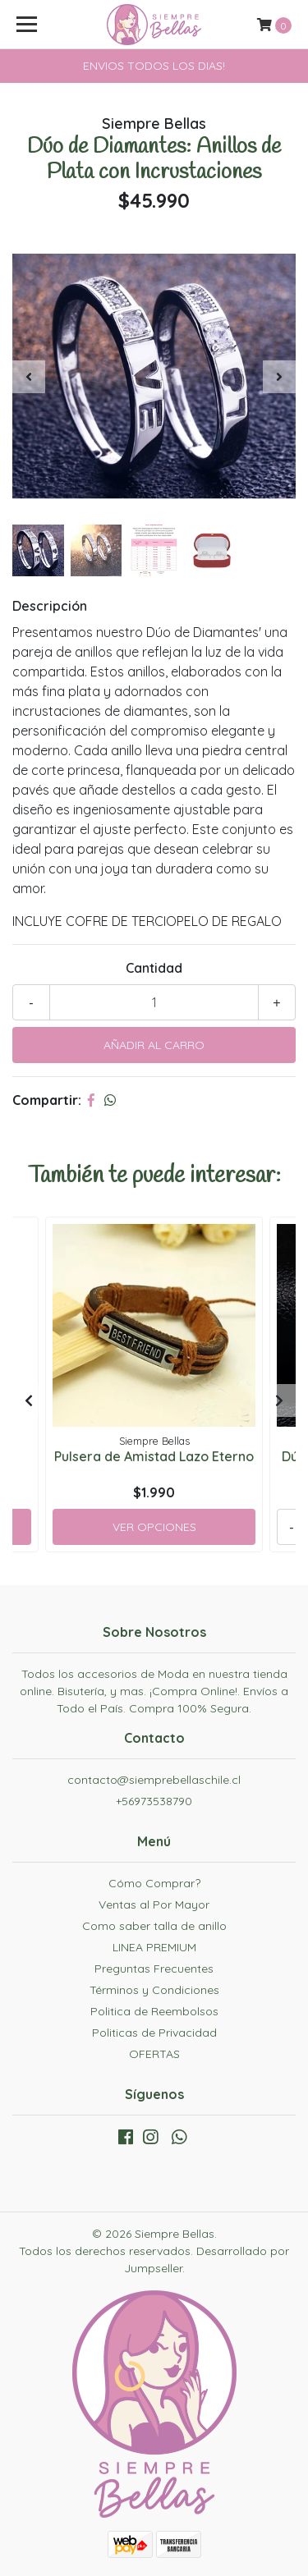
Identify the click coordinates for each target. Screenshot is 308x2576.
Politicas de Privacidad (154, 2032)
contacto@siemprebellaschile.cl (154, 1779)
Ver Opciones (154, 1526)
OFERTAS (154, 2054)
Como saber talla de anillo (154, 1925)
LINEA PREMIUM (154, 1947)
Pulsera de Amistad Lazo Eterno (154, 1456)
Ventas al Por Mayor (154, 1904)
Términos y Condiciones (154, 1989)
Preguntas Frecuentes (154, 1968)
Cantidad (154, 968)
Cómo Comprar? (154, 1883)
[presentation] (28, 376)
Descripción (49, 606)
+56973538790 (154, 1801)
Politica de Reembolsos (154, 2011)
